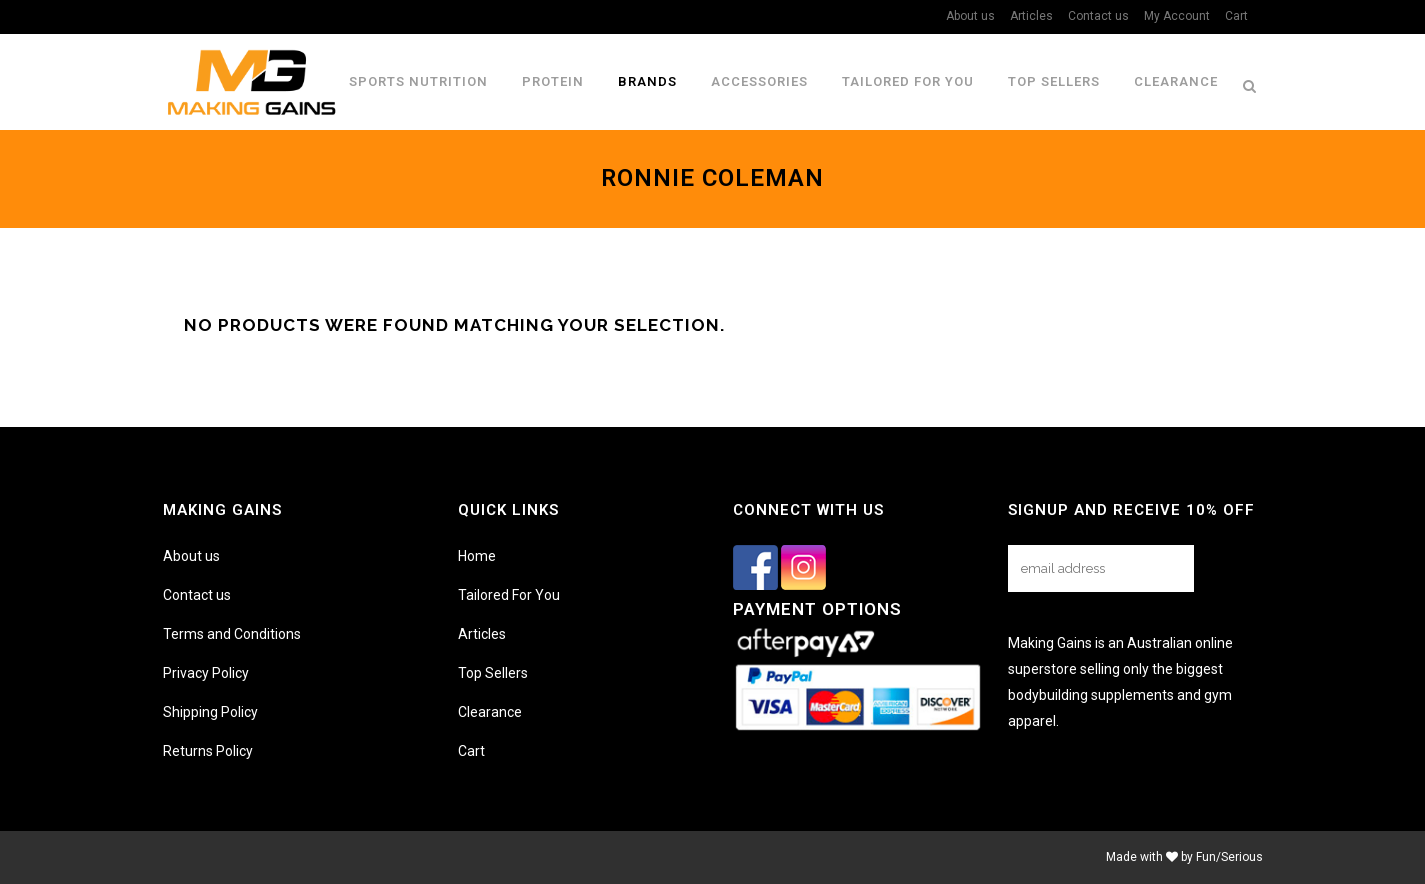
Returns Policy (208, 751)
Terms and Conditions (232, 634)
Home (477, 556)
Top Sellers (493, 673)
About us (970, 16)
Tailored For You (509, 595)
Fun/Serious (1229, 857)
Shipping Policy (210, 712)
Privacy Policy (206, 673)
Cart (1236, 16)
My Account (1177, 16)
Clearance (490, 712)
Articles (1031, 16)
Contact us (1098, 16)
